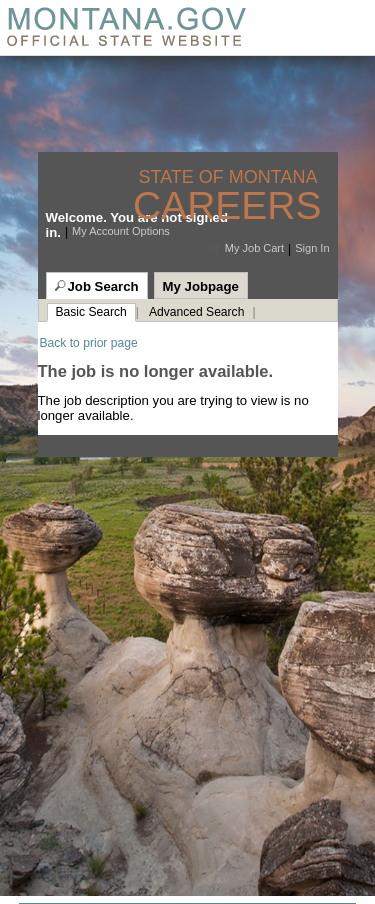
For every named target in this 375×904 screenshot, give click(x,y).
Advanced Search (196, 312)
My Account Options (121, 231)
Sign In (312, 248)
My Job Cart (254, 248)
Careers (227, 205)
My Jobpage (201, 286)
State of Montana (229, 177)
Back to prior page (89, 343)
